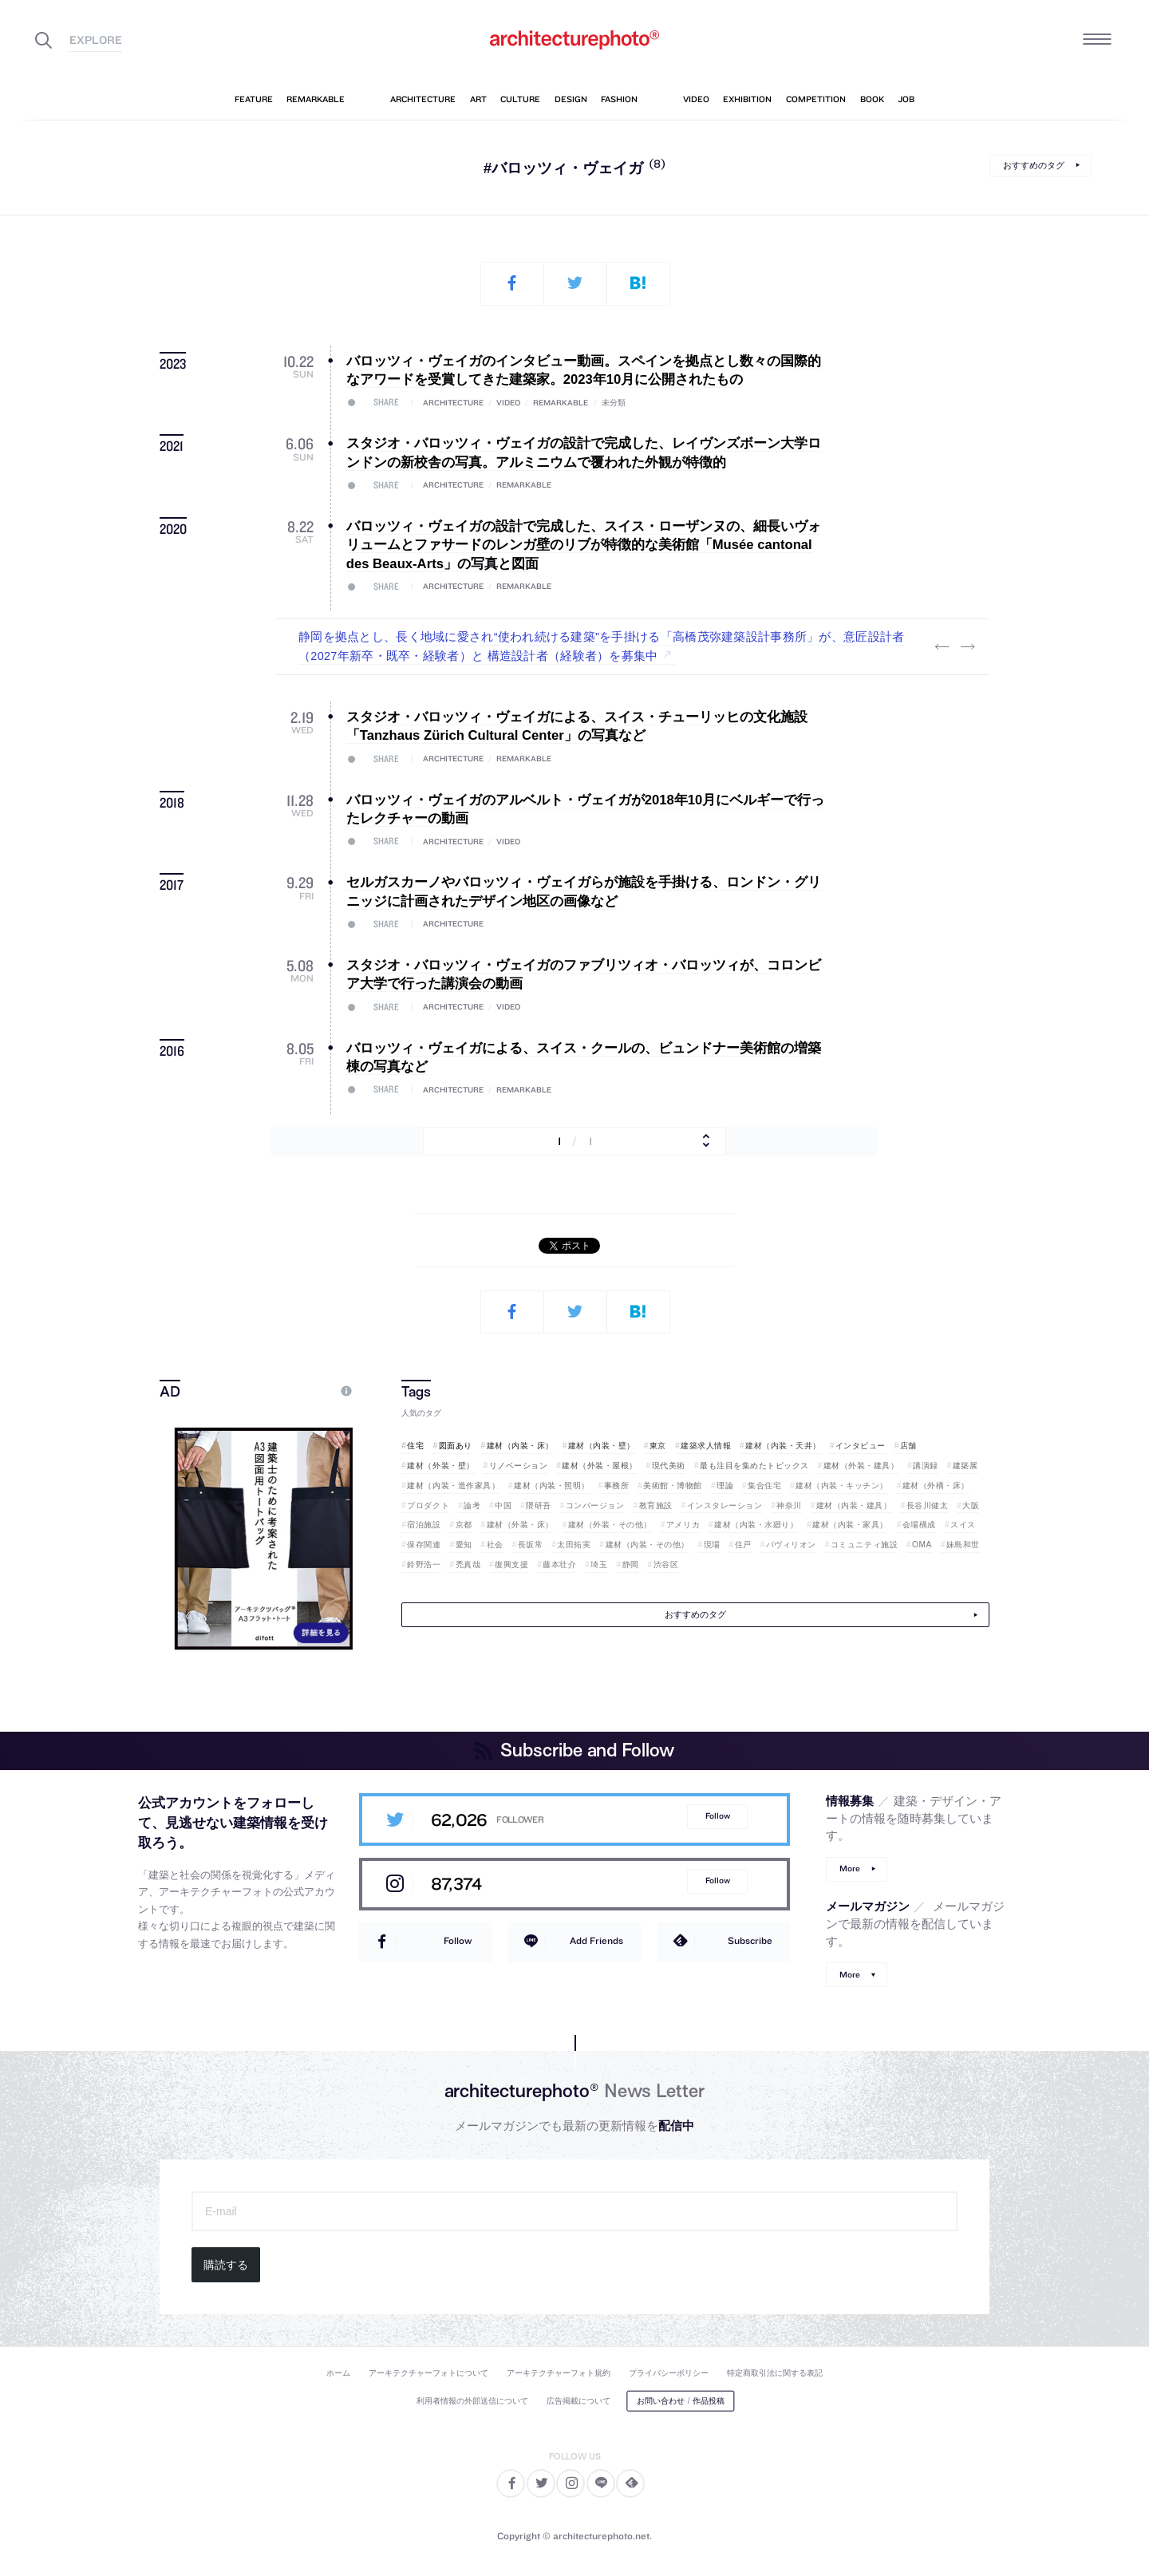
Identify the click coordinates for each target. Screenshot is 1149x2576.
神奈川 (789, 1505)
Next (967, 647)
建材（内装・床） (520, 1445)
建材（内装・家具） (850, 1524)
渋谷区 (666, 1564)
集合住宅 (764, 1485)
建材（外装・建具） (861, 1465)
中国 (503, 1505)
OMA (922, 1544)
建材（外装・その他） (610, 1524)
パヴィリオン (791, 1544)
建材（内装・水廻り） (756, 1524)
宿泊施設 (423, 1524)
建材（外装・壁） (440, 1465)
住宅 (415, 1445)
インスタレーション (725, 1505)
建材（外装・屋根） (600, 1465)
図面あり (455, 1445)
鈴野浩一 (423, 1564)
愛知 (464, 1544)
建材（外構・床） (935, 1485)
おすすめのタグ (1033, 165)
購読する (225, 2264)
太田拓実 (573, 1544)
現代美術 (668, 1465)
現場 (712, 1544)
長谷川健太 (927, 1505)
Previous (942, 647)
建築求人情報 (706, 1445)
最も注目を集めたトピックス (754, 1465)
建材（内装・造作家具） (453, 1485)
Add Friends (596, 1940)
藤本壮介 (559, 1564)
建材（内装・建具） (854, 1505)
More (849, 1868)
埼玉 (598, 1564)
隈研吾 (538, 1505)
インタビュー (860, 1445)
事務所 (617, 1485)
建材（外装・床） (520, 1524)
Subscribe (750, 1940)
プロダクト (428, 1505)
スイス (963, 1524)
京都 (464, 1524)
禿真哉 (468, 1564)
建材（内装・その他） (647, 1544)
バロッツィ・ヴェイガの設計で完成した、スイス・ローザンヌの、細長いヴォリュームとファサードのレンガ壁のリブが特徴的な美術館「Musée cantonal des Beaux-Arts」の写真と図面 (583, 545)
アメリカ (683, 1524)
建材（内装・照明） (552, 1485)
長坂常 (530, 1544)
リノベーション (518, 1465)
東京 (658, 1445)
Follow (717, 1816)
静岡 (630, 1564)
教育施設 (656, 1505)
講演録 (925, 1465)
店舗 (908, 1445)
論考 (472, 1505)
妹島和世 (963, 1544)
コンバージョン (595, 1505)
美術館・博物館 (672, 1485)
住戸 (743, 1544)
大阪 (970, 1505)
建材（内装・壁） (601, 1445)
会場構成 (919, 1524)
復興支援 (511, 1564)
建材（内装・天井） (783, 1445)
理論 (725, 1485)
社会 (495, 1544)
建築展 (965, 1465)
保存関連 (423, 1544)
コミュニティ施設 (864, 1544)
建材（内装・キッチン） (842, 1485)
